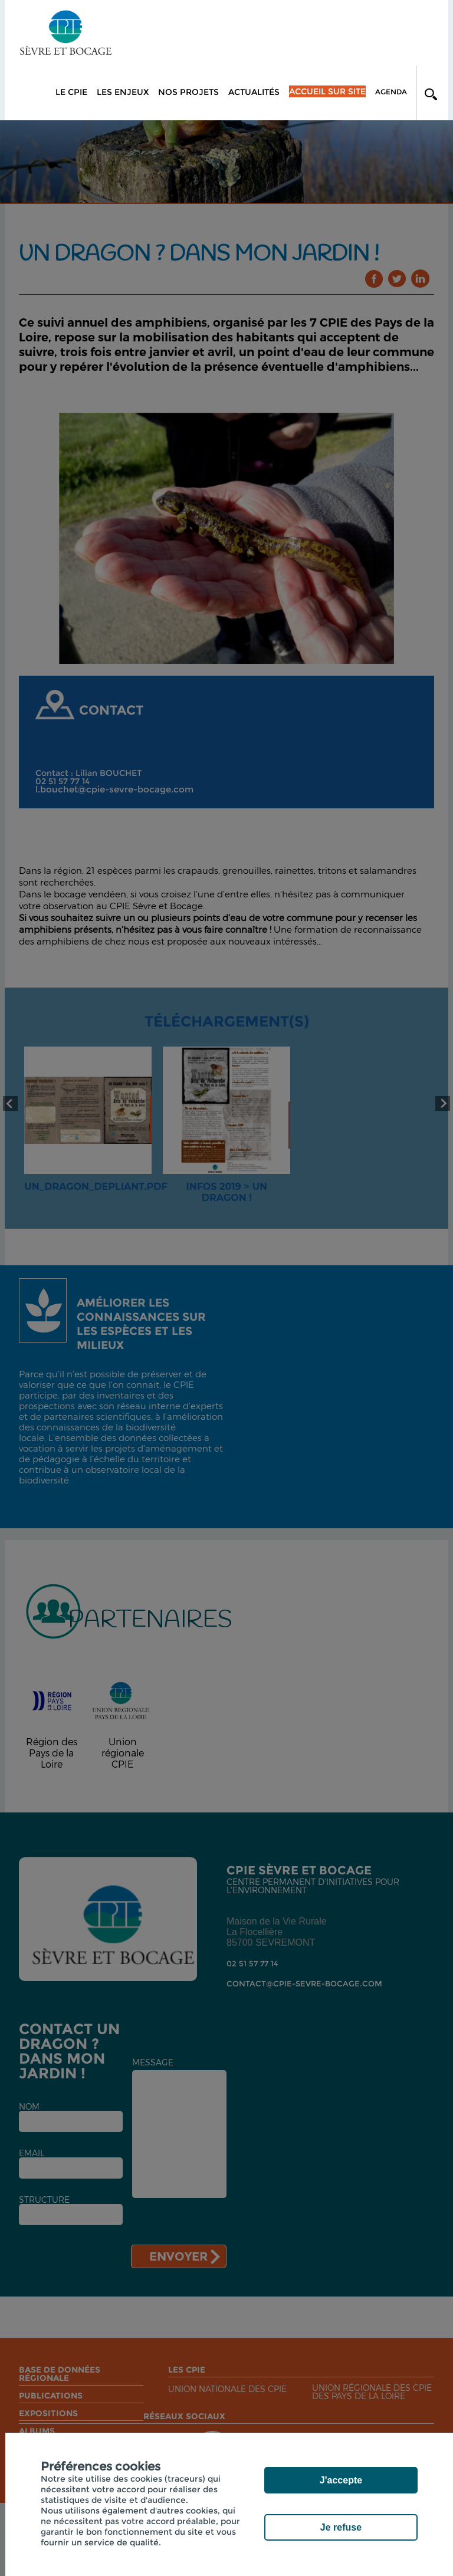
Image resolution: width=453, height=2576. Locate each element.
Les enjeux (123, 92)
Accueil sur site (327, 91)
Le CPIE (71, 92)
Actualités (254, 92)
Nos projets (188, 92)
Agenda (391, 91)
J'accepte (341, 2480)
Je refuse (341, 2527)
